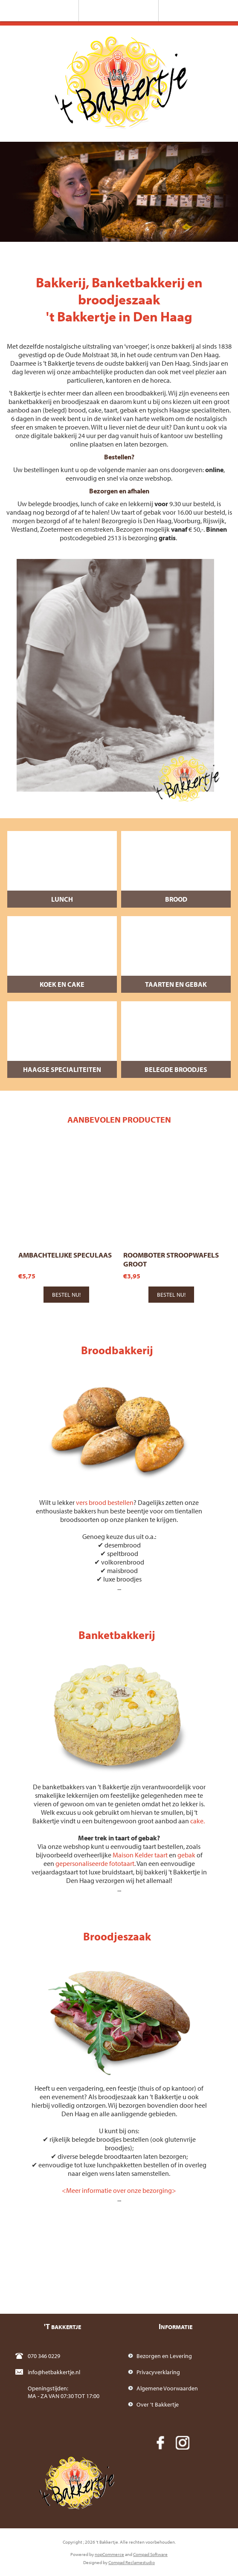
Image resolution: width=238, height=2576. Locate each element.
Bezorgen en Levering (164, 2356)
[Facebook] (160, 2443)
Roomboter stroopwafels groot (171, 1259)
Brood (176, 899)
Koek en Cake (62, 984)
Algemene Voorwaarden (167, 2388)
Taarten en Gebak (176, 984)
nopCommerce (109, 2554)
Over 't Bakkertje (157, 2404)
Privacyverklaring (158, 2372)
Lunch (62, 899)
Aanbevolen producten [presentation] (119, 1119)
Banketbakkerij (116, 1635)
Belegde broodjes (176, 1069)
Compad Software (150, 2554)
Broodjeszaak (117, 1936)
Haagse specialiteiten (62, 1069)
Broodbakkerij (117, 1350)
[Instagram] (182, 2443)
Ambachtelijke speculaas (65, 1254)
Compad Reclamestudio (131, 2562)
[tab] (119, 1119)
